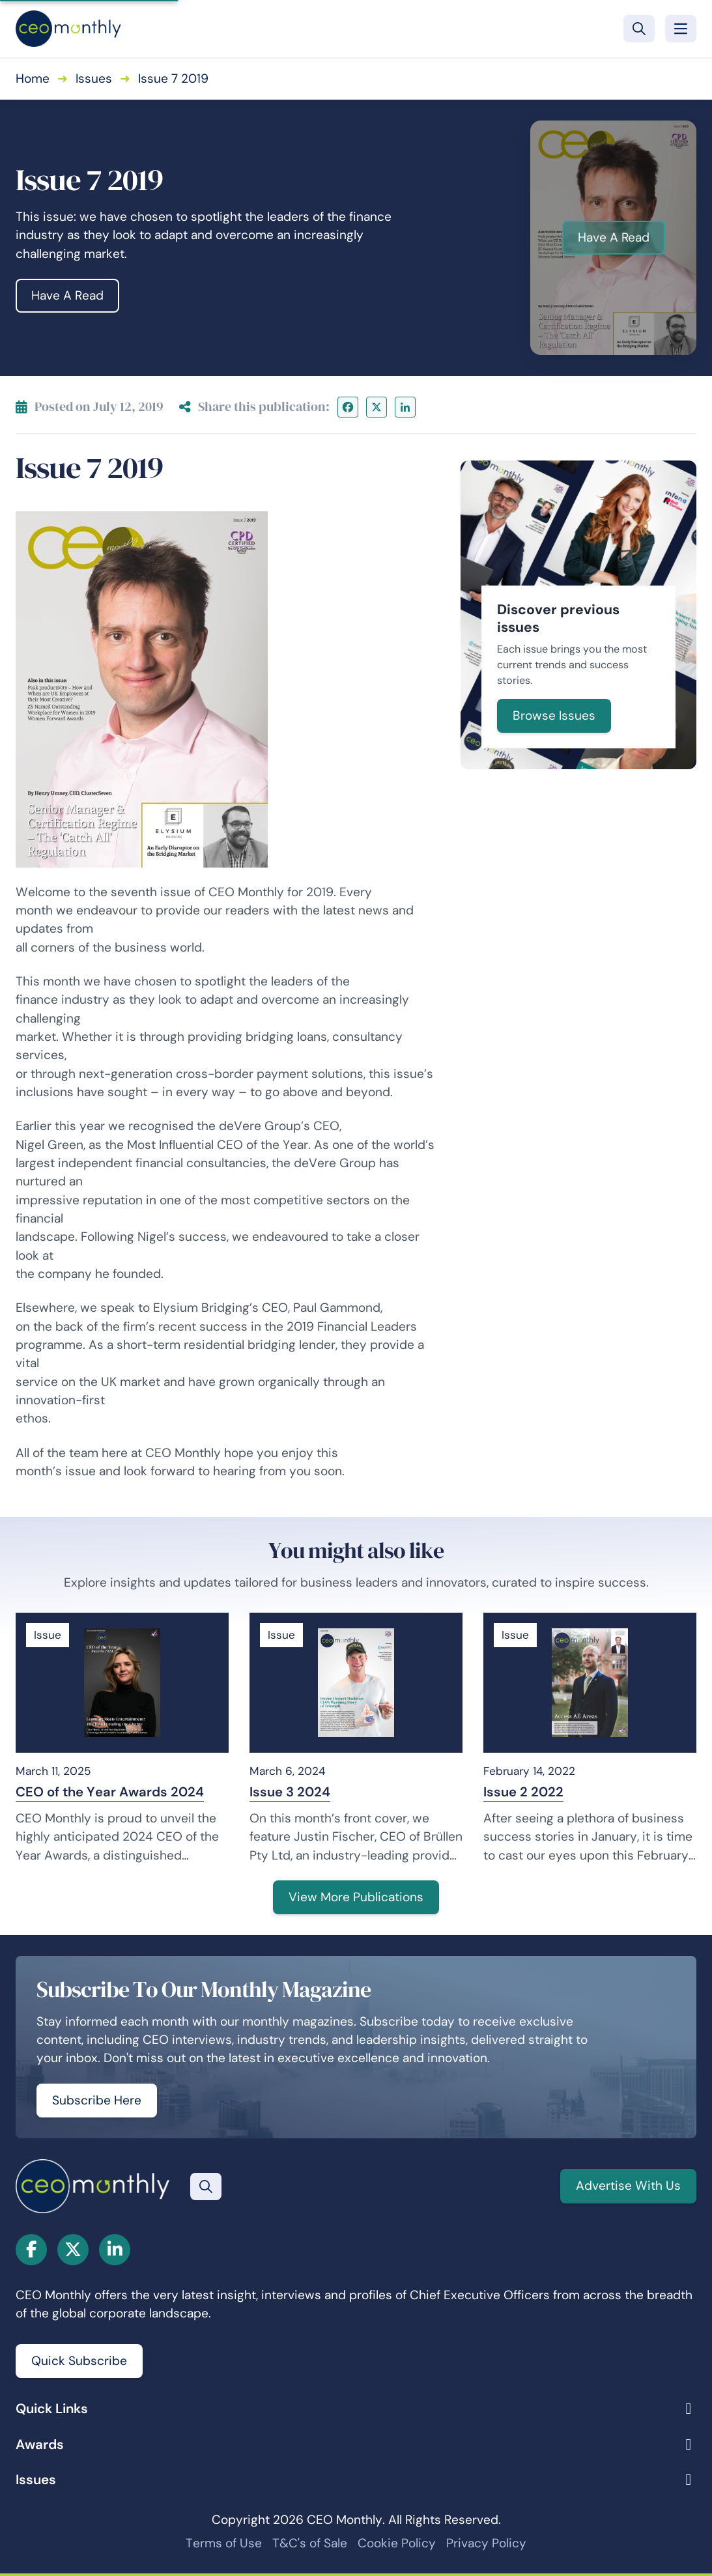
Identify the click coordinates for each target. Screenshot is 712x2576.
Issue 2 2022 (523, 1791)
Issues (94, 78)
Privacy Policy (486, 2543)
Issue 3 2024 (289, 1791)
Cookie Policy (397, 2543)
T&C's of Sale (309, 2543)
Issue (47, 1635)
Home (33, 78)
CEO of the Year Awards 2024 (110, 1791)
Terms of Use (224, 2543)
